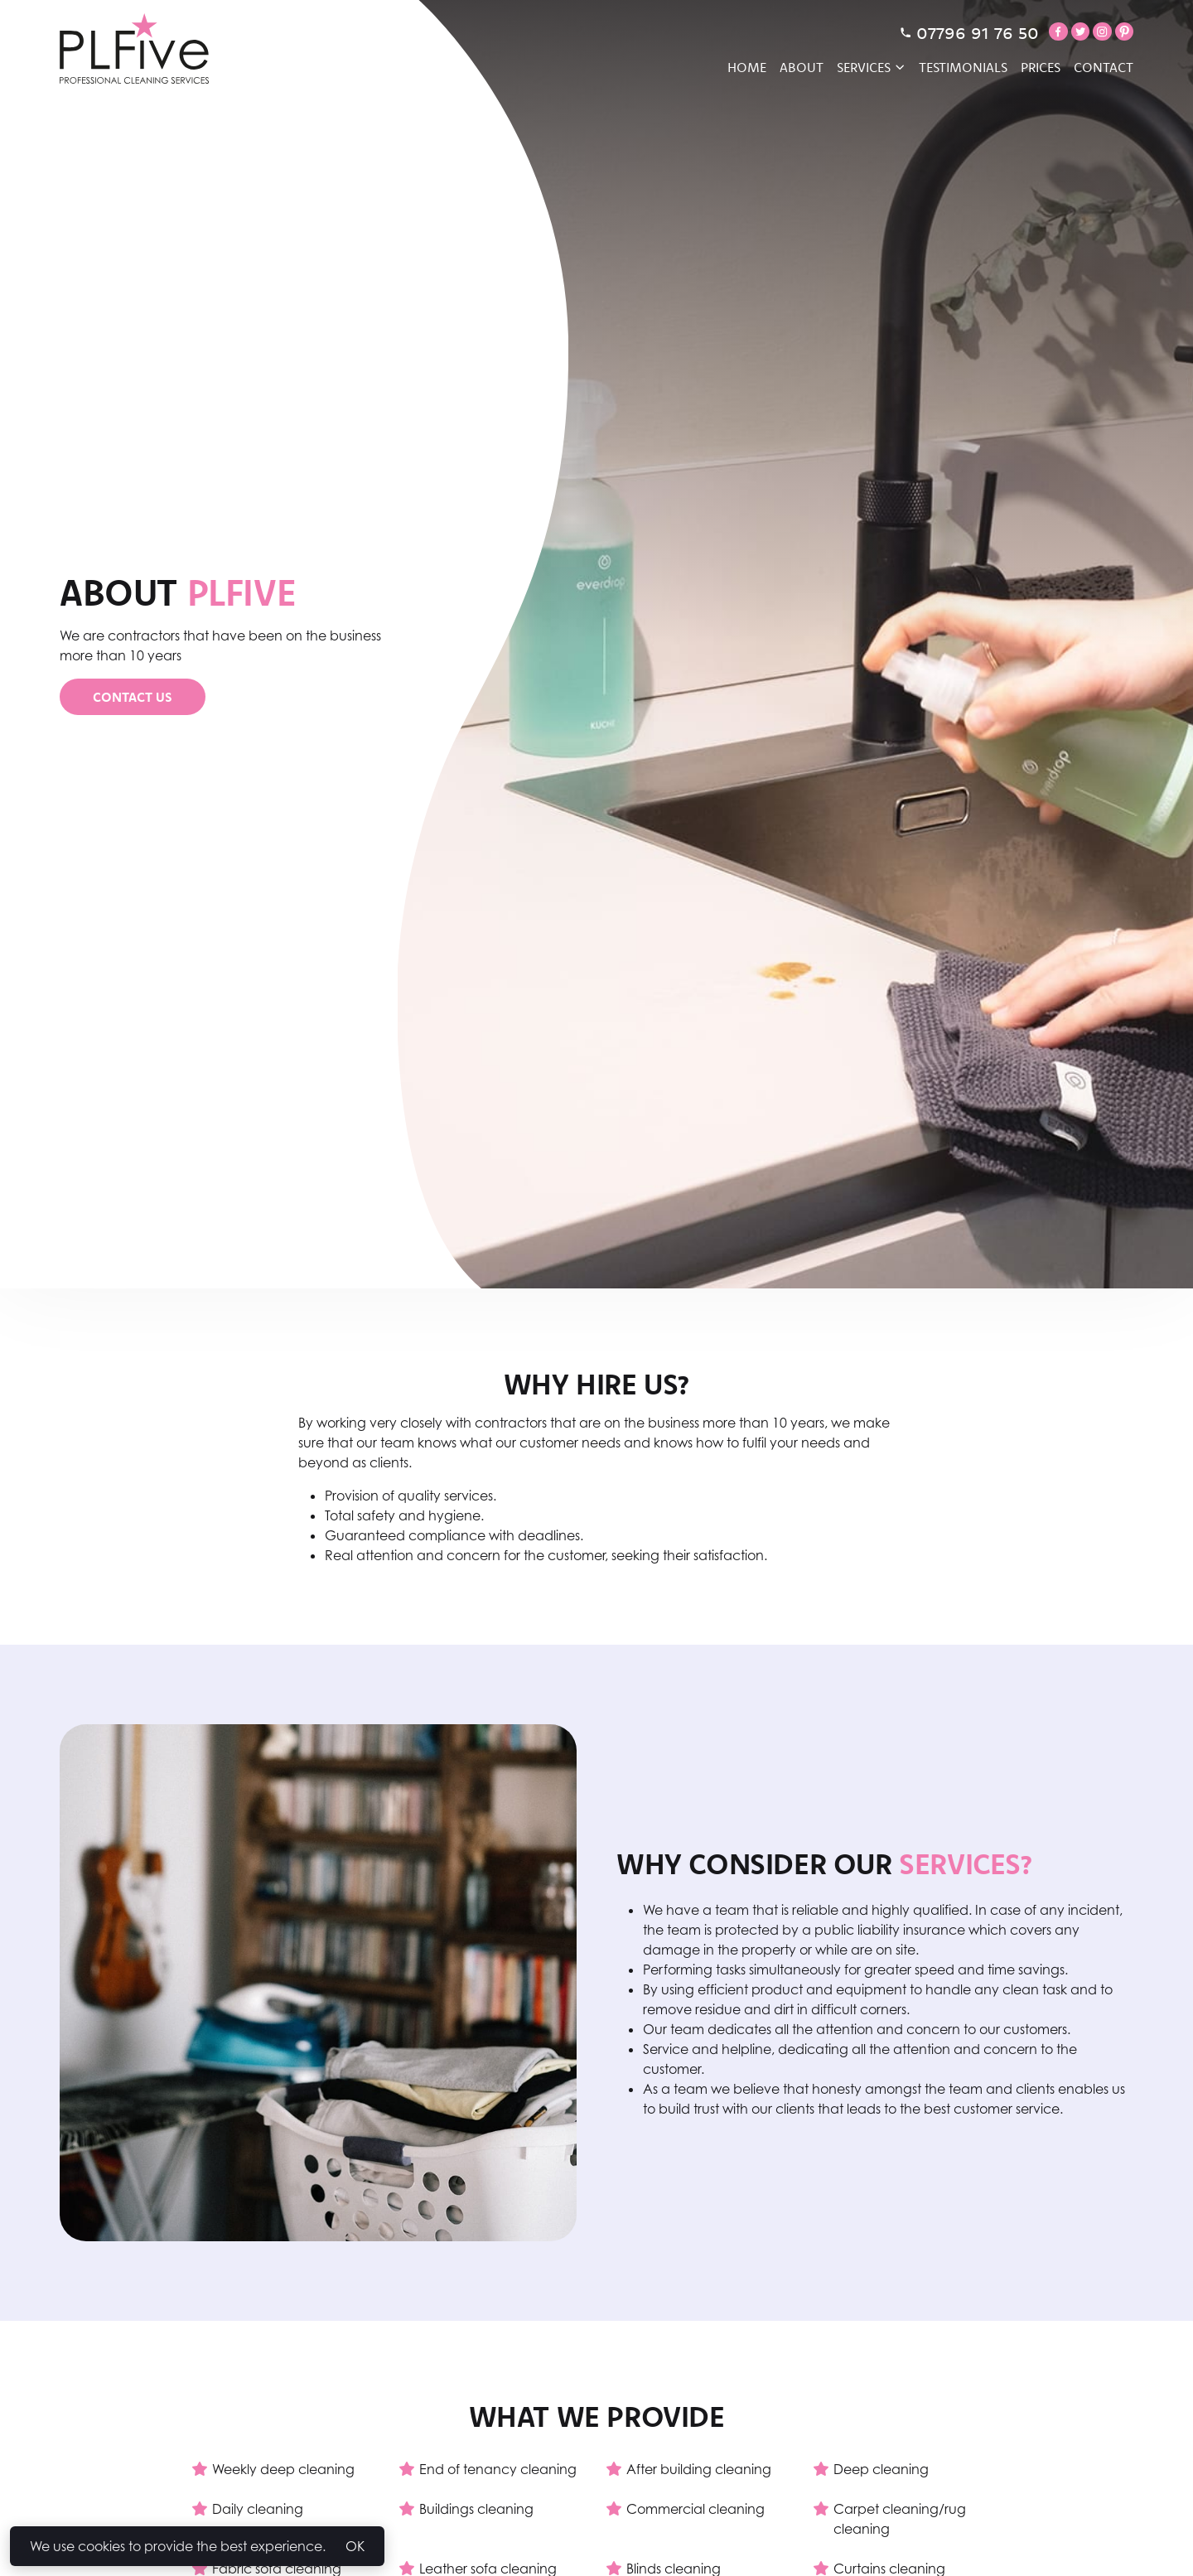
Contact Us (132, 697)
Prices (1040, 67)
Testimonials (963, 67)
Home (746, 67)
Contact (1103, 67)
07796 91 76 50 (969, 32)
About (802, 67)
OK (355, 2546)
